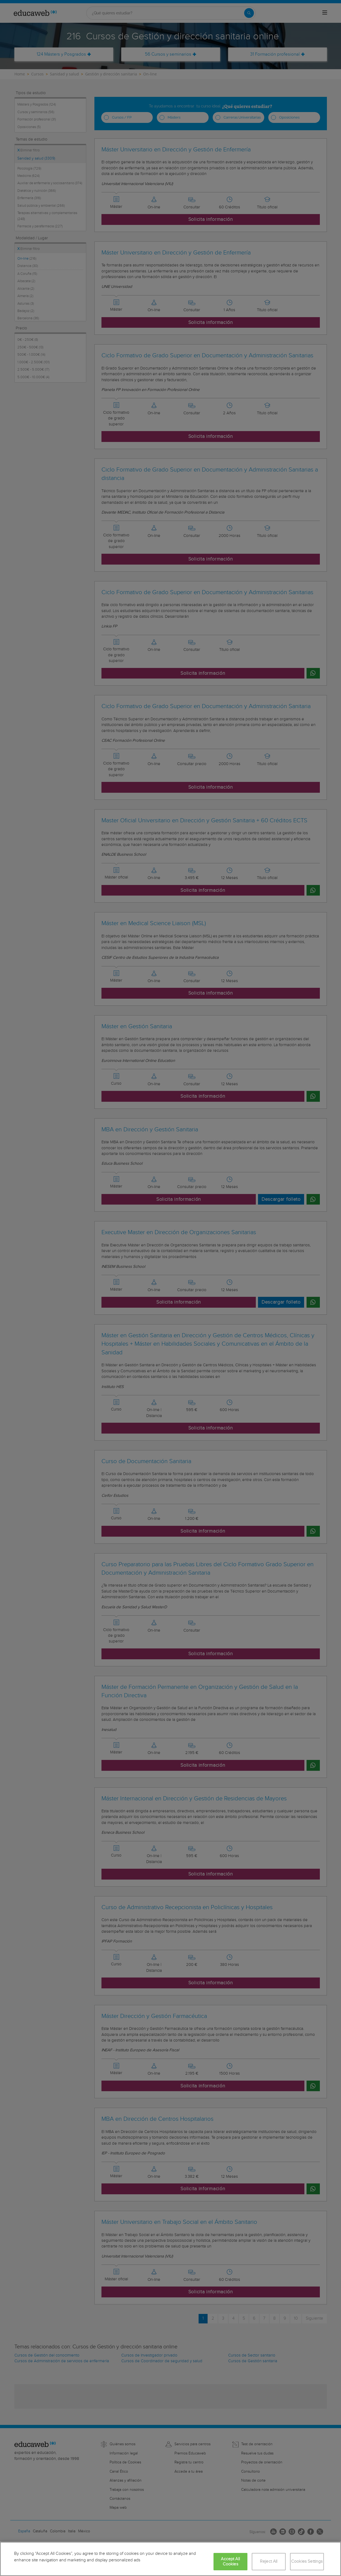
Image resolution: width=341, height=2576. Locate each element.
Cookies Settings (307, 2561)
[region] (170, 2559)
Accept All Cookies (230, 2561)
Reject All (269, 2561)
